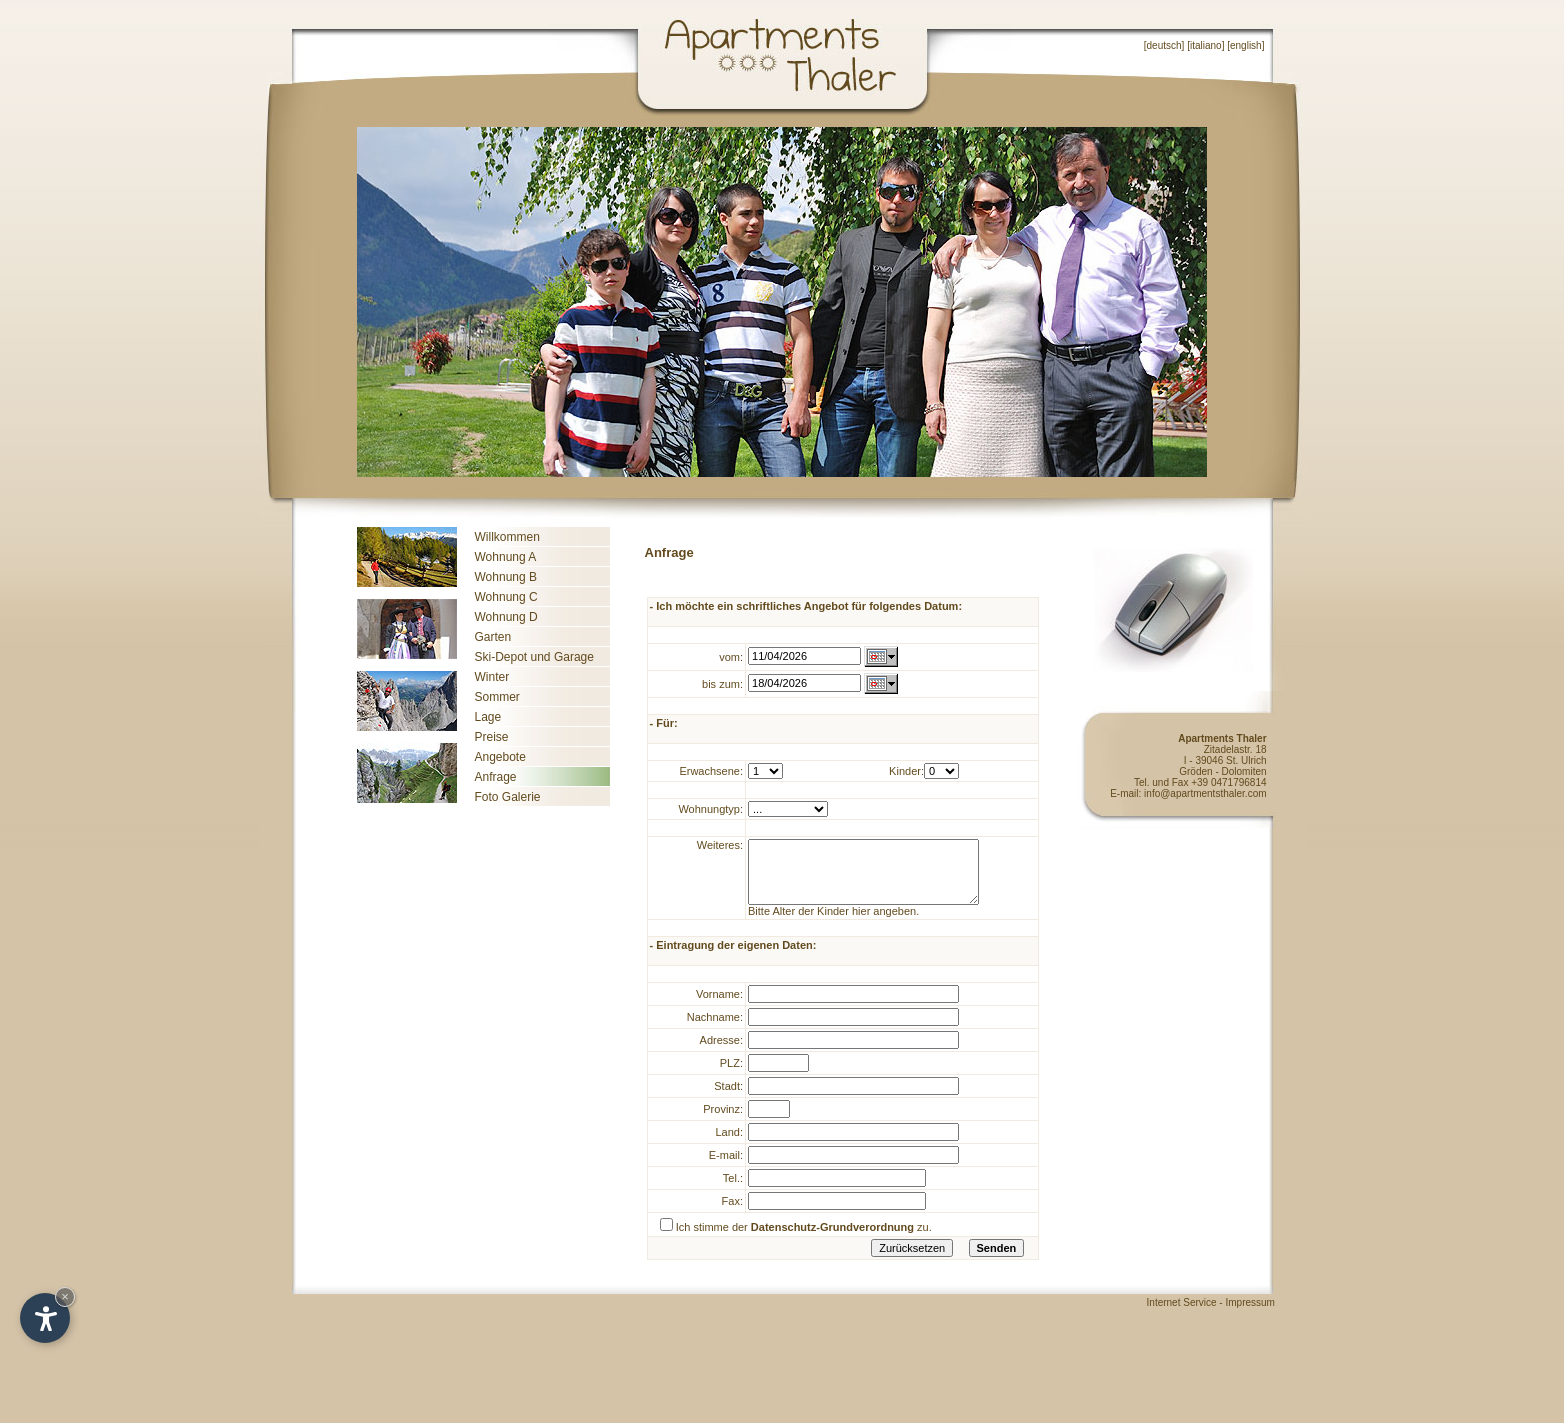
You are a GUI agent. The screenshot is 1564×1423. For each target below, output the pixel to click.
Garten (493, 637)
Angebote (500, 757)
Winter (492, 677)
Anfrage (496, 777)
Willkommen (507, 537)
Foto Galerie (508, 797)
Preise (492, 737)
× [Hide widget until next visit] (65, 1296)
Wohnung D (506, 617)
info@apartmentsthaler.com (1205, 793)
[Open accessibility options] (45, 1318)
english (1246, 45)
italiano (1206, 45)
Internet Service (1182, 1317)
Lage (488, 717)
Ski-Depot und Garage (534, 657)
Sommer (497, 697)
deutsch (1164, 45)
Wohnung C (506, 597)
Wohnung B (506, 577)
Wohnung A (506, 557)
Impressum (1265, 1317)
